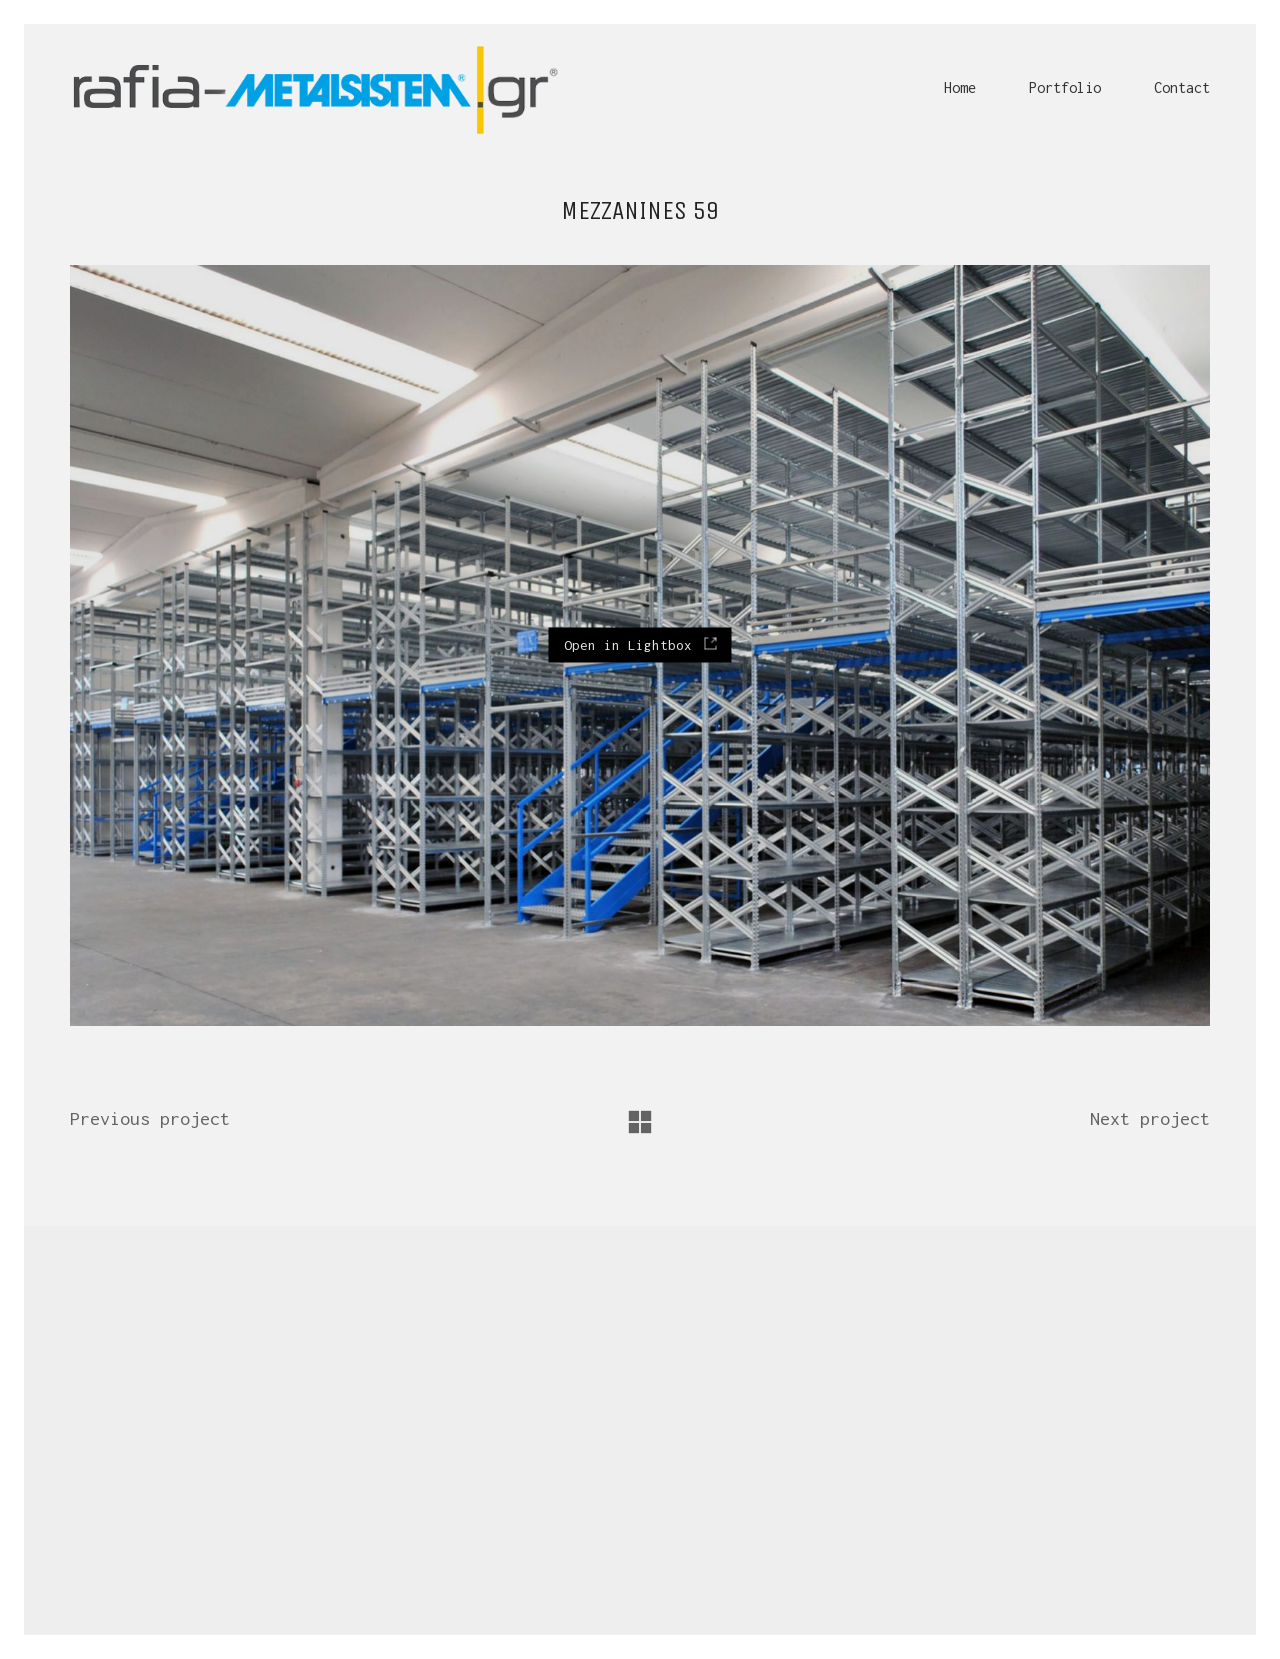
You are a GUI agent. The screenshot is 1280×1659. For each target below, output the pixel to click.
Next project (1150, 1118)
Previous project (150, 1118)
